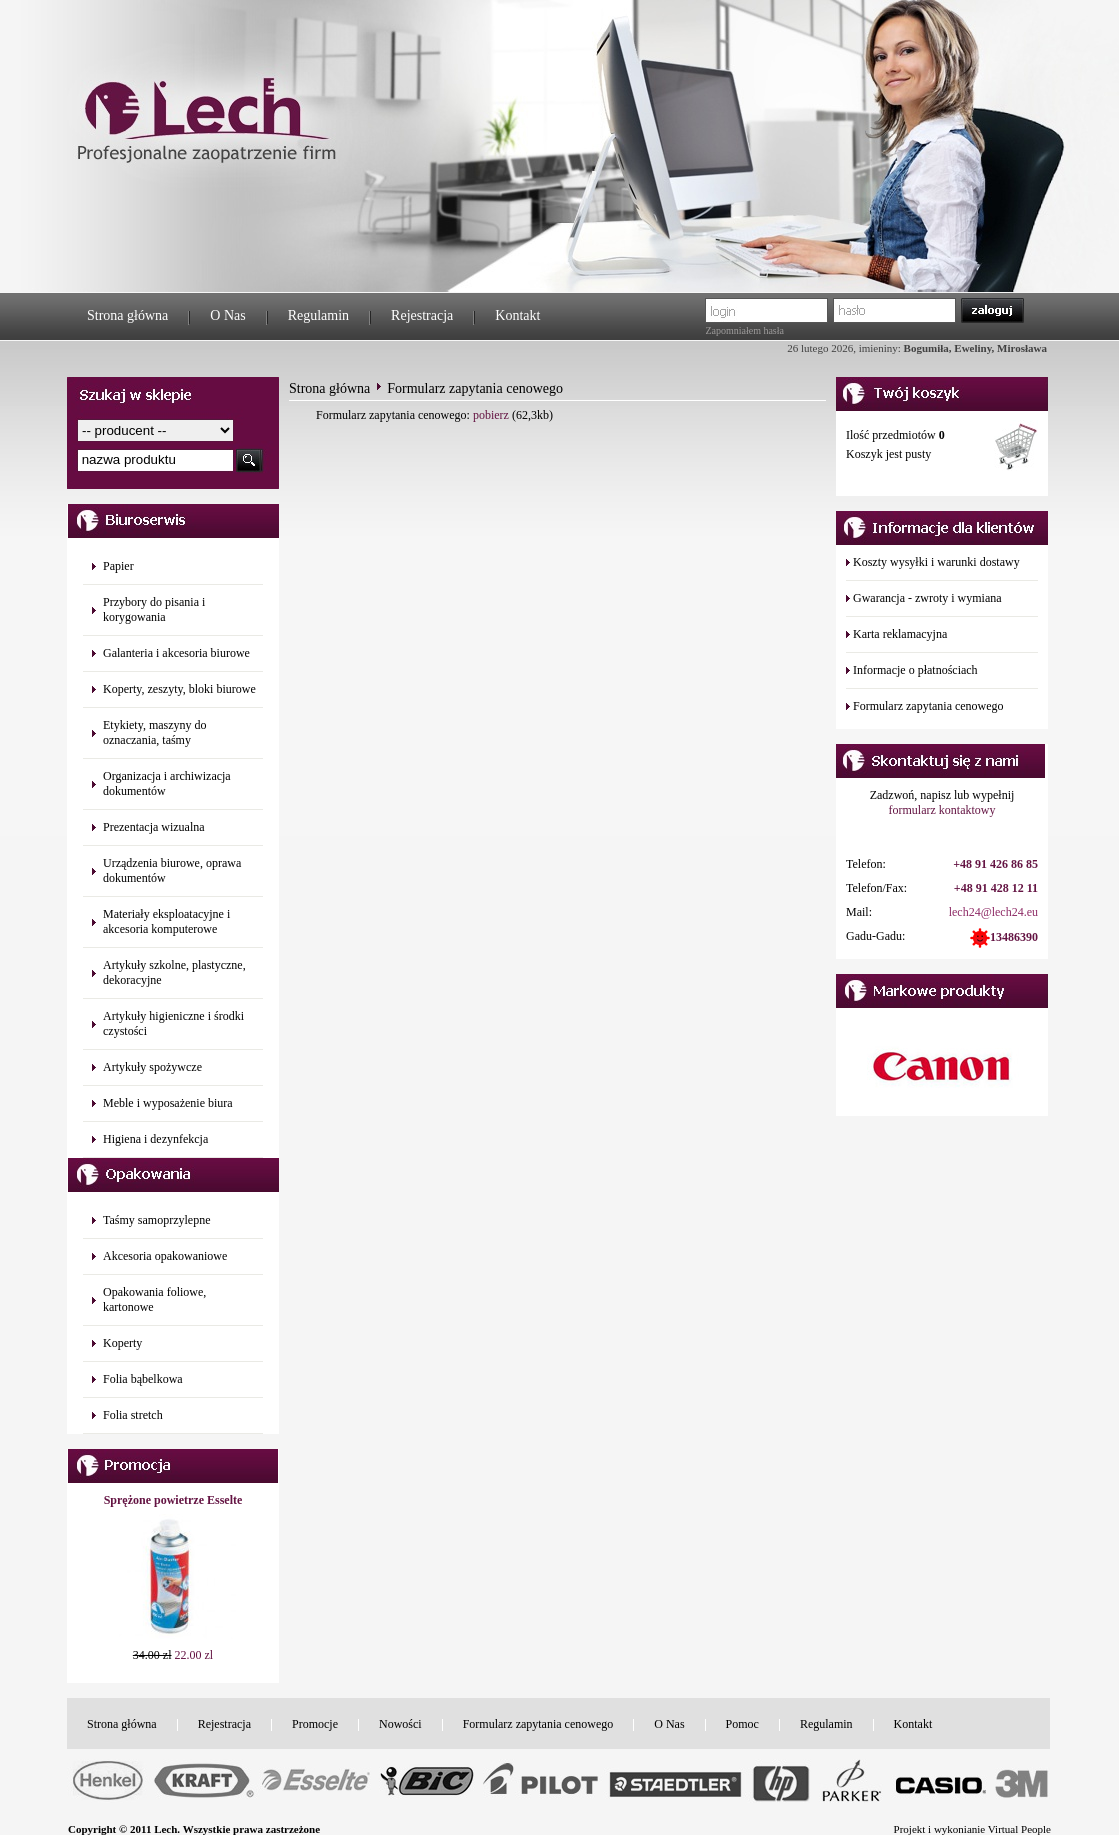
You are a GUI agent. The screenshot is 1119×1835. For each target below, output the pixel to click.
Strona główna (127, 315)
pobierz (491, 415)
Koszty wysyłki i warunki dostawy (936, 562)
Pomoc (742, 1724)
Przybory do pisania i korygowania (154, 609)
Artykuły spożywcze (152, 1067)
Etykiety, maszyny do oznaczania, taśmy (155, 732)
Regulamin (318, 315)
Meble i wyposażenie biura (168, 1103)
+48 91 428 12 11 (996, 888)
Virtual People (1019, 1829)
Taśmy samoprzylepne (156, 1220)
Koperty (122, 1343)
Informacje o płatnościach (915, 670)
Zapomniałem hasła (744, 330)
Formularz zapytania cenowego (928, 706)
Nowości (400, 1724)
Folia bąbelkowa (143, 1379)
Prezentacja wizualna (154, 827)
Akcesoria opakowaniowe (165, 1256)
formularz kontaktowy (942, 810)
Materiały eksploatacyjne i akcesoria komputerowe (166, 921)
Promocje (315, 1724)
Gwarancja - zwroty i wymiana (927, 598)
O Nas (227, 315)
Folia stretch (133, 1415)
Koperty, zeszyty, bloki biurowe (179, 689)
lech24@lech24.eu (993, 912)
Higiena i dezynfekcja (155, 1139)
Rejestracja (422, 315)
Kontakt (517, 315)
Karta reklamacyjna (900, 634)
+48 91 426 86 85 (995, 864)
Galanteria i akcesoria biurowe (176, 653)
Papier (118, 566)
